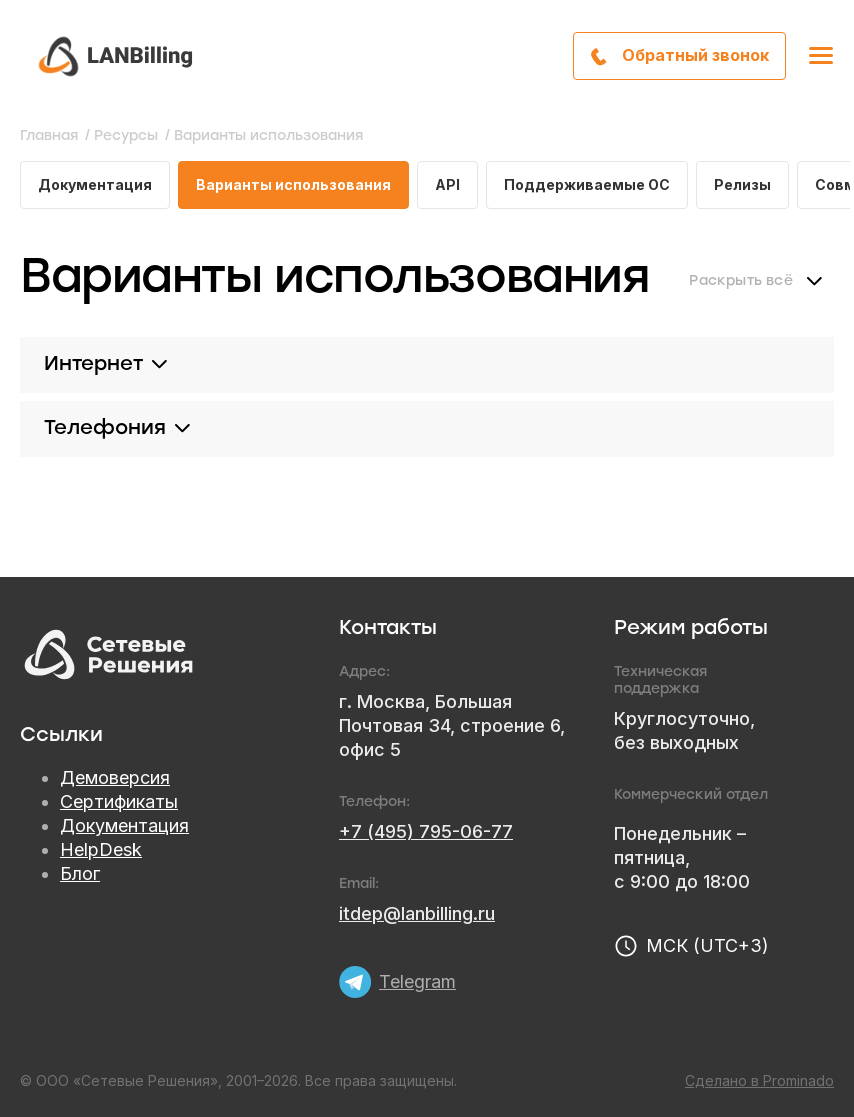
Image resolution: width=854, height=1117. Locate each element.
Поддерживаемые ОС (587, 184)
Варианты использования (293, 184)
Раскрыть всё (740, 281)
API (447, 184)
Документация (95, 184)
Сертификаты (119, 801)
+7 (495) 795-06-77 (426, 831)
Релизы (742, 184)
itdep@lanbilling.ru (417, 913)
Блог (80, 873)
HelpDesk (101, 849)
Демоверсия (115, 777)
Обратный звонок (695, 55)
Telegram (417, 981)
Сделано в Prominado (759, 1080)
